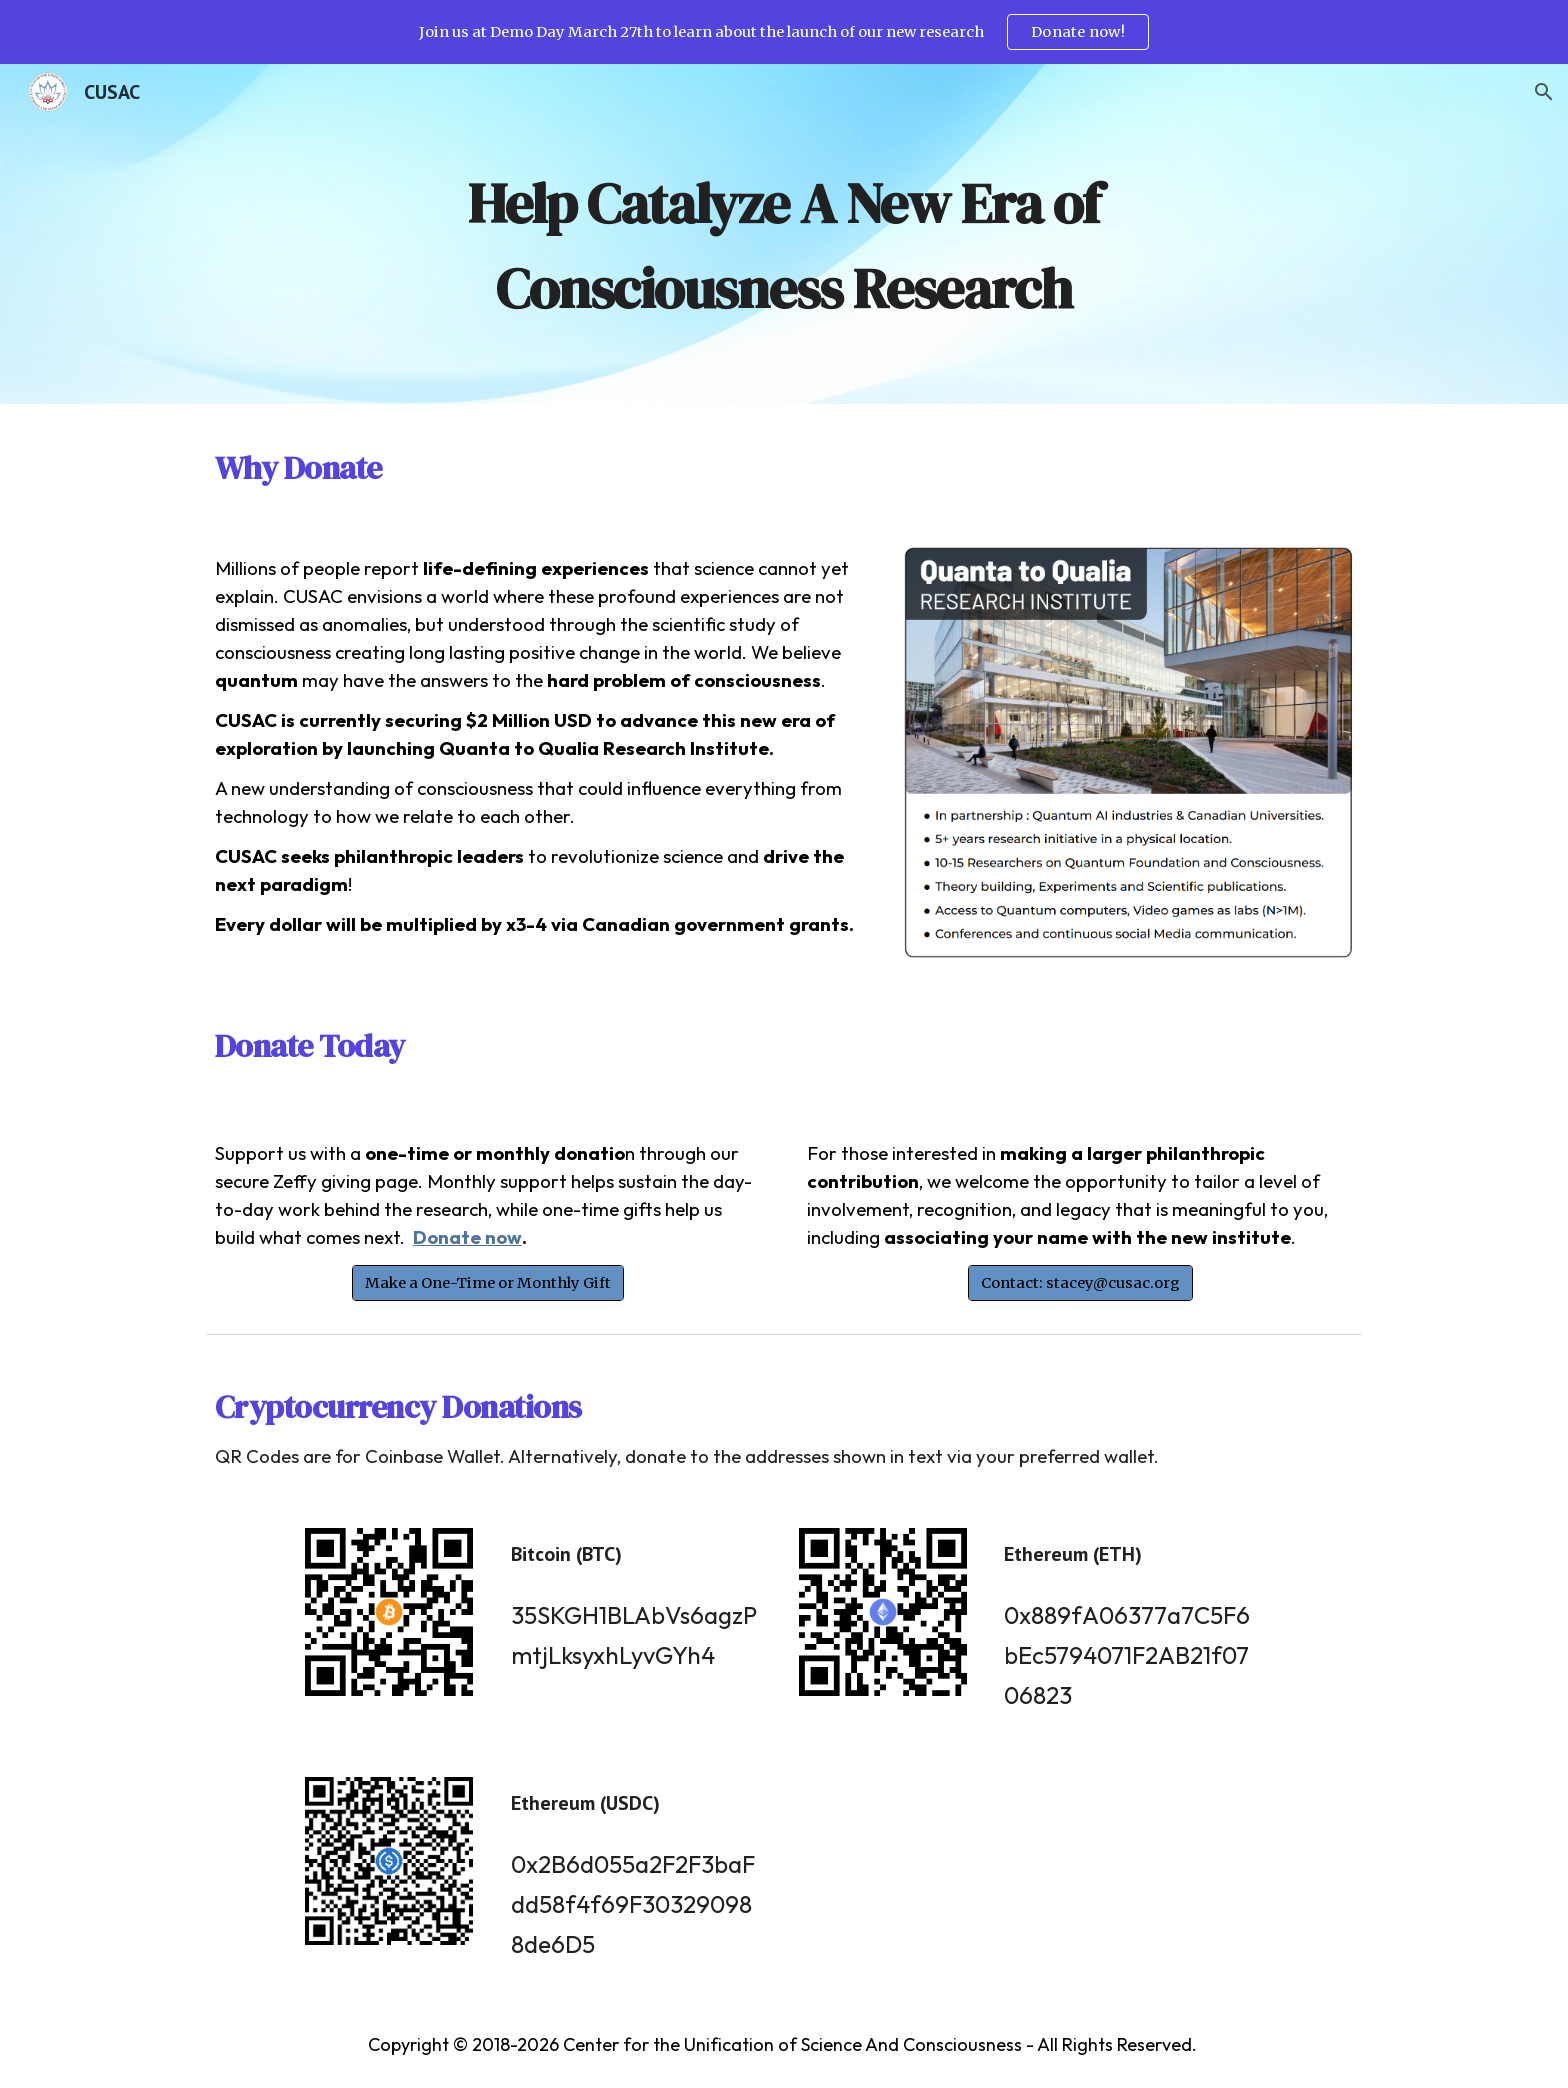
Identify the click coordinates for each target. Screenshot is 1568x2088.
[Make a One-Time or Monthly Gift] (488, 1282)
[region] (784, 32)
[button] (1544, 92)
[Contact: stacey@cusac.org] (1080, 1282)
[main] (784, 234)
